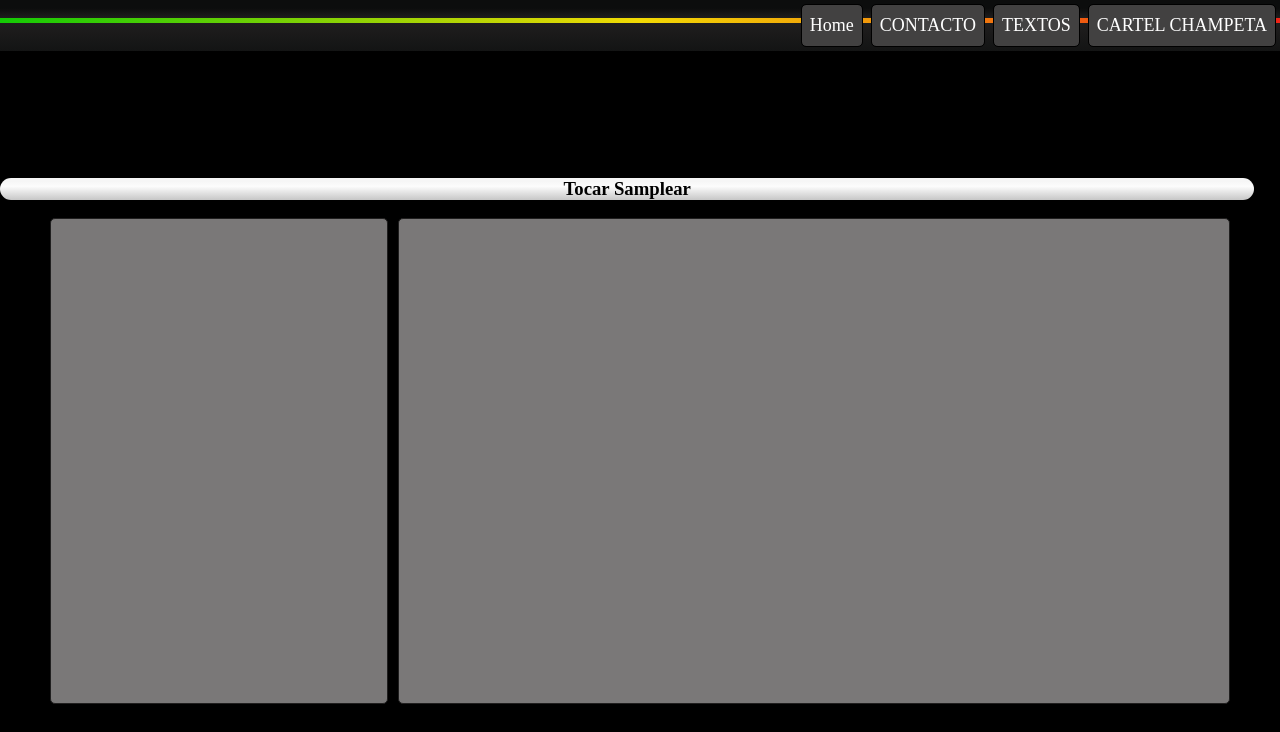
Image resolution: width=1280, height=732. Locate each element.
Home (832, 25)
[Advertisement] (640, 110)
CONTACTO (928, 25)
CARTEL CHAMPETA (1182, 25)
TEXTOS (1036, 25)
